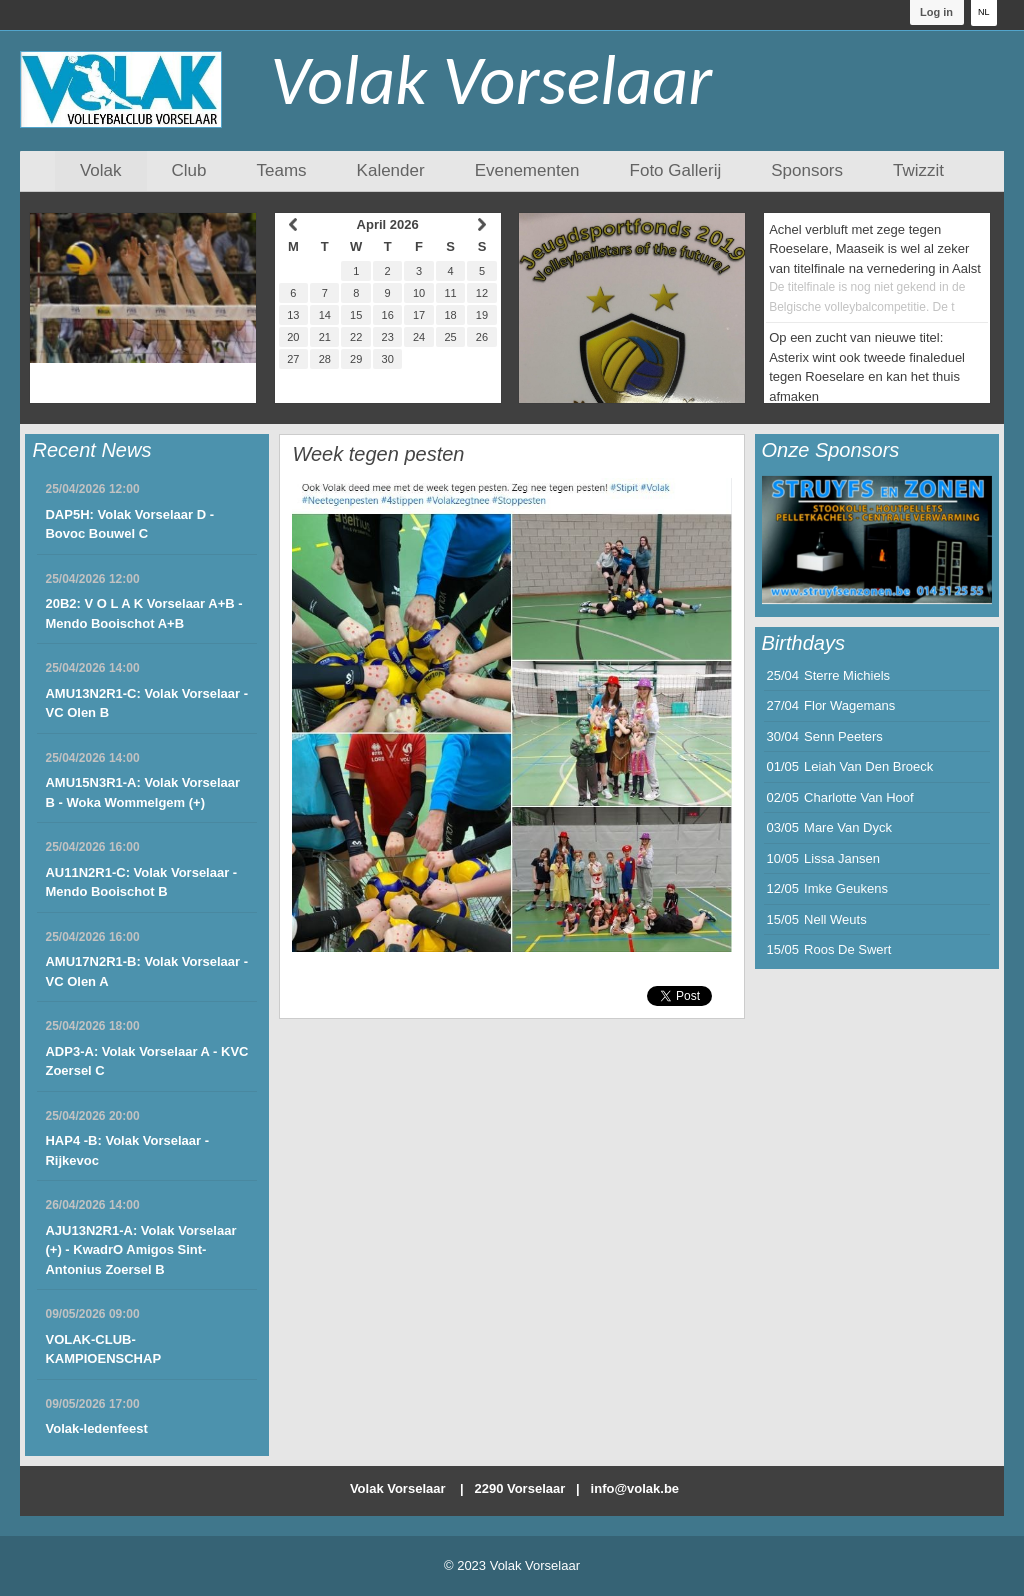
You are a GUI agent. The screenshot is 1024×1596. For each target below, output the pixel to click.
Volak (101, 170)
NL (984, 12)
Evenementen (527, 170)
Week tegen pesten (378, 454)
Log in (936, 12)
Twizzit (918, 170)
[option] (877, 540)
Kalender (391, 170)
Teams (282, 170)
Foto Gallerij (676, 170)
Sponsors (807, 170)
